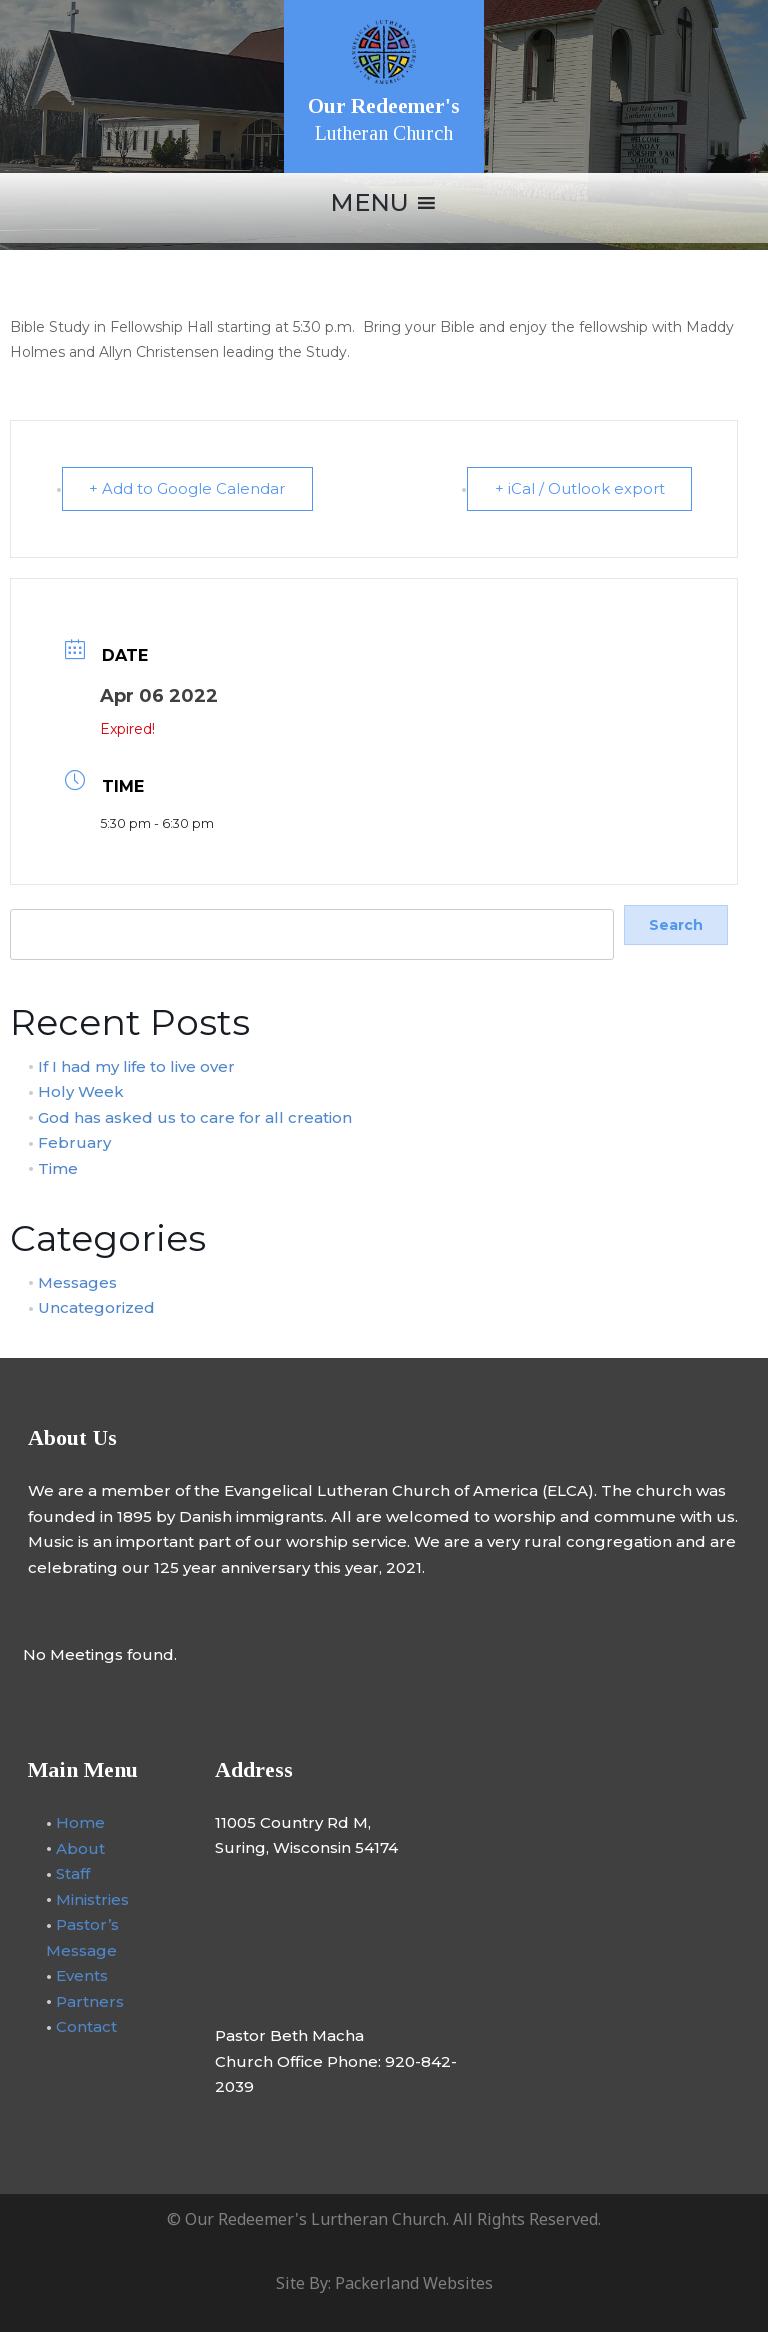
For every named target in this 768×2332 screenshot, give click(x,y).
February (74, 1141)
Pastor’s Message (82, 1936)
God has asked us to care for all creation (195, 1115)
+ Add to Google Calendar (189, 488)
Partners (90, 2000)
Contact (86, 2025)
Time (58, 1166)
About (80, 1847)
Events (82, 1974)
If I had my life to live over (136, 1064)
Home (80, 1821)
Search (33, 897)
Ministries (92, 1898)
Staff (73, 1872)
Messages (77, 1281)
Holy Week (81, 1090)
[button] (369, 203)
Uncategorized (96, 1306)
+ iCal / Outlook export (578, 488)
